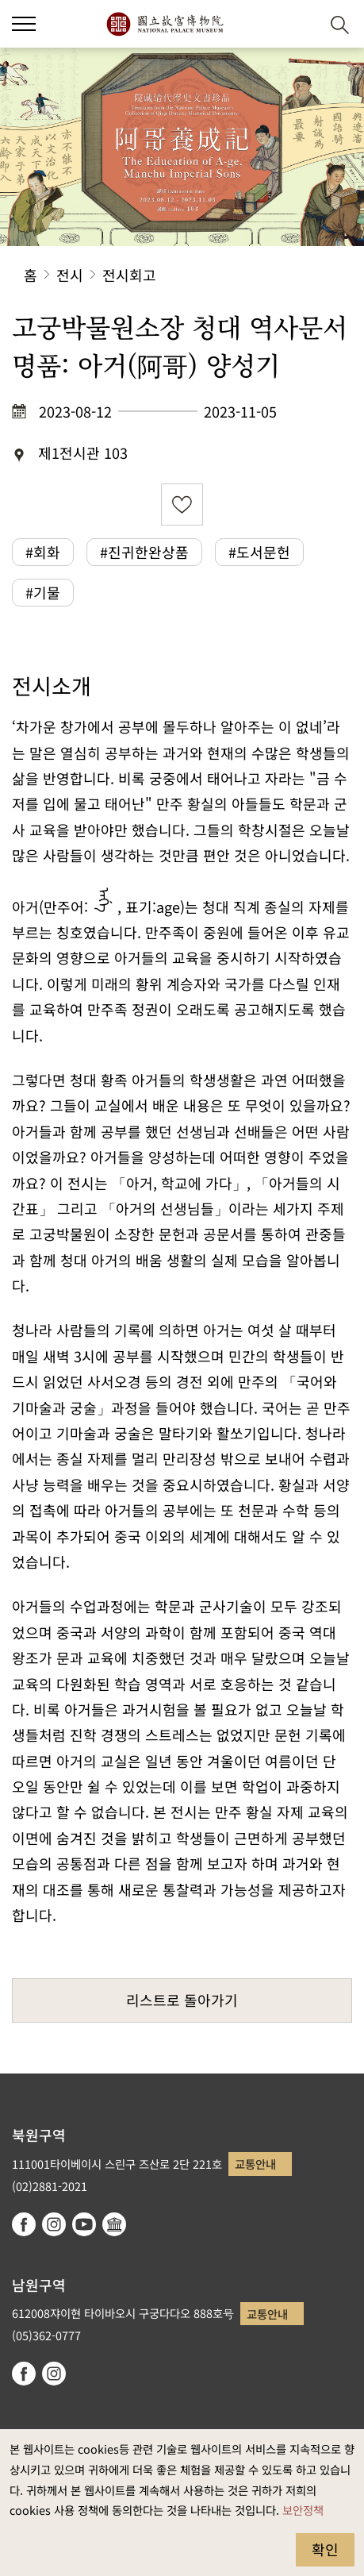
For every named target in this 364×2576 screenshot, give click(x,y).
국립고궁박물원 (164, 24)
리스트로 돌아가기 (182, 1999)
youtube (84, 2224)
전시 (69, 274)
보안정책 (303, 2509)
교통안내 (255, 2163)
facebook (24, 2224)
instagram (54, 2224)
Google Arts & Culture (114, 2224)
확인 (325, 2549)
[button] (24, 24)
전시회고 (129, 274)
